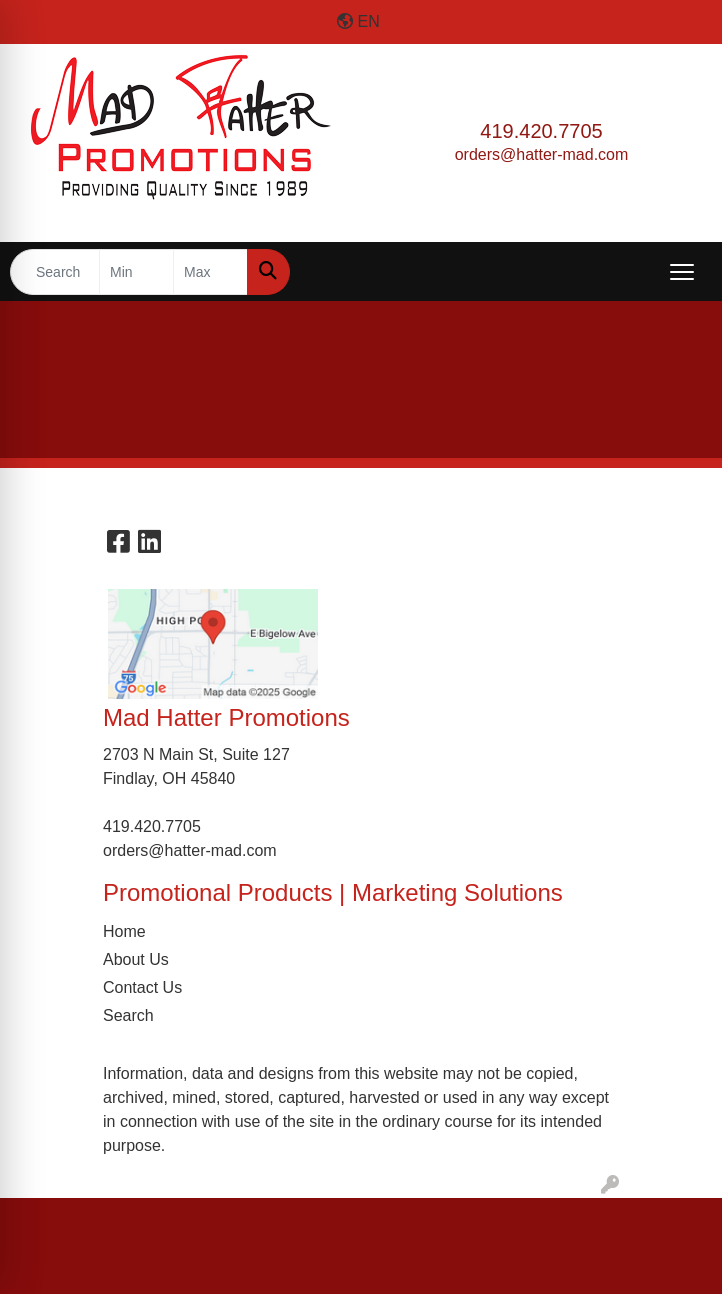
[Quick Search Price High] (210, 272)
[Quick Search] (55, 272)
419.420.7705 (541, 131)
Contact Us (142, 987)
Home (124, 931)
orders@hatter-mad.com (542, 154)
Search (128, 1015)
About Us (136, 959)
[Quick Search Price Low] (136, 272)
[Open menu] (682, 272)
